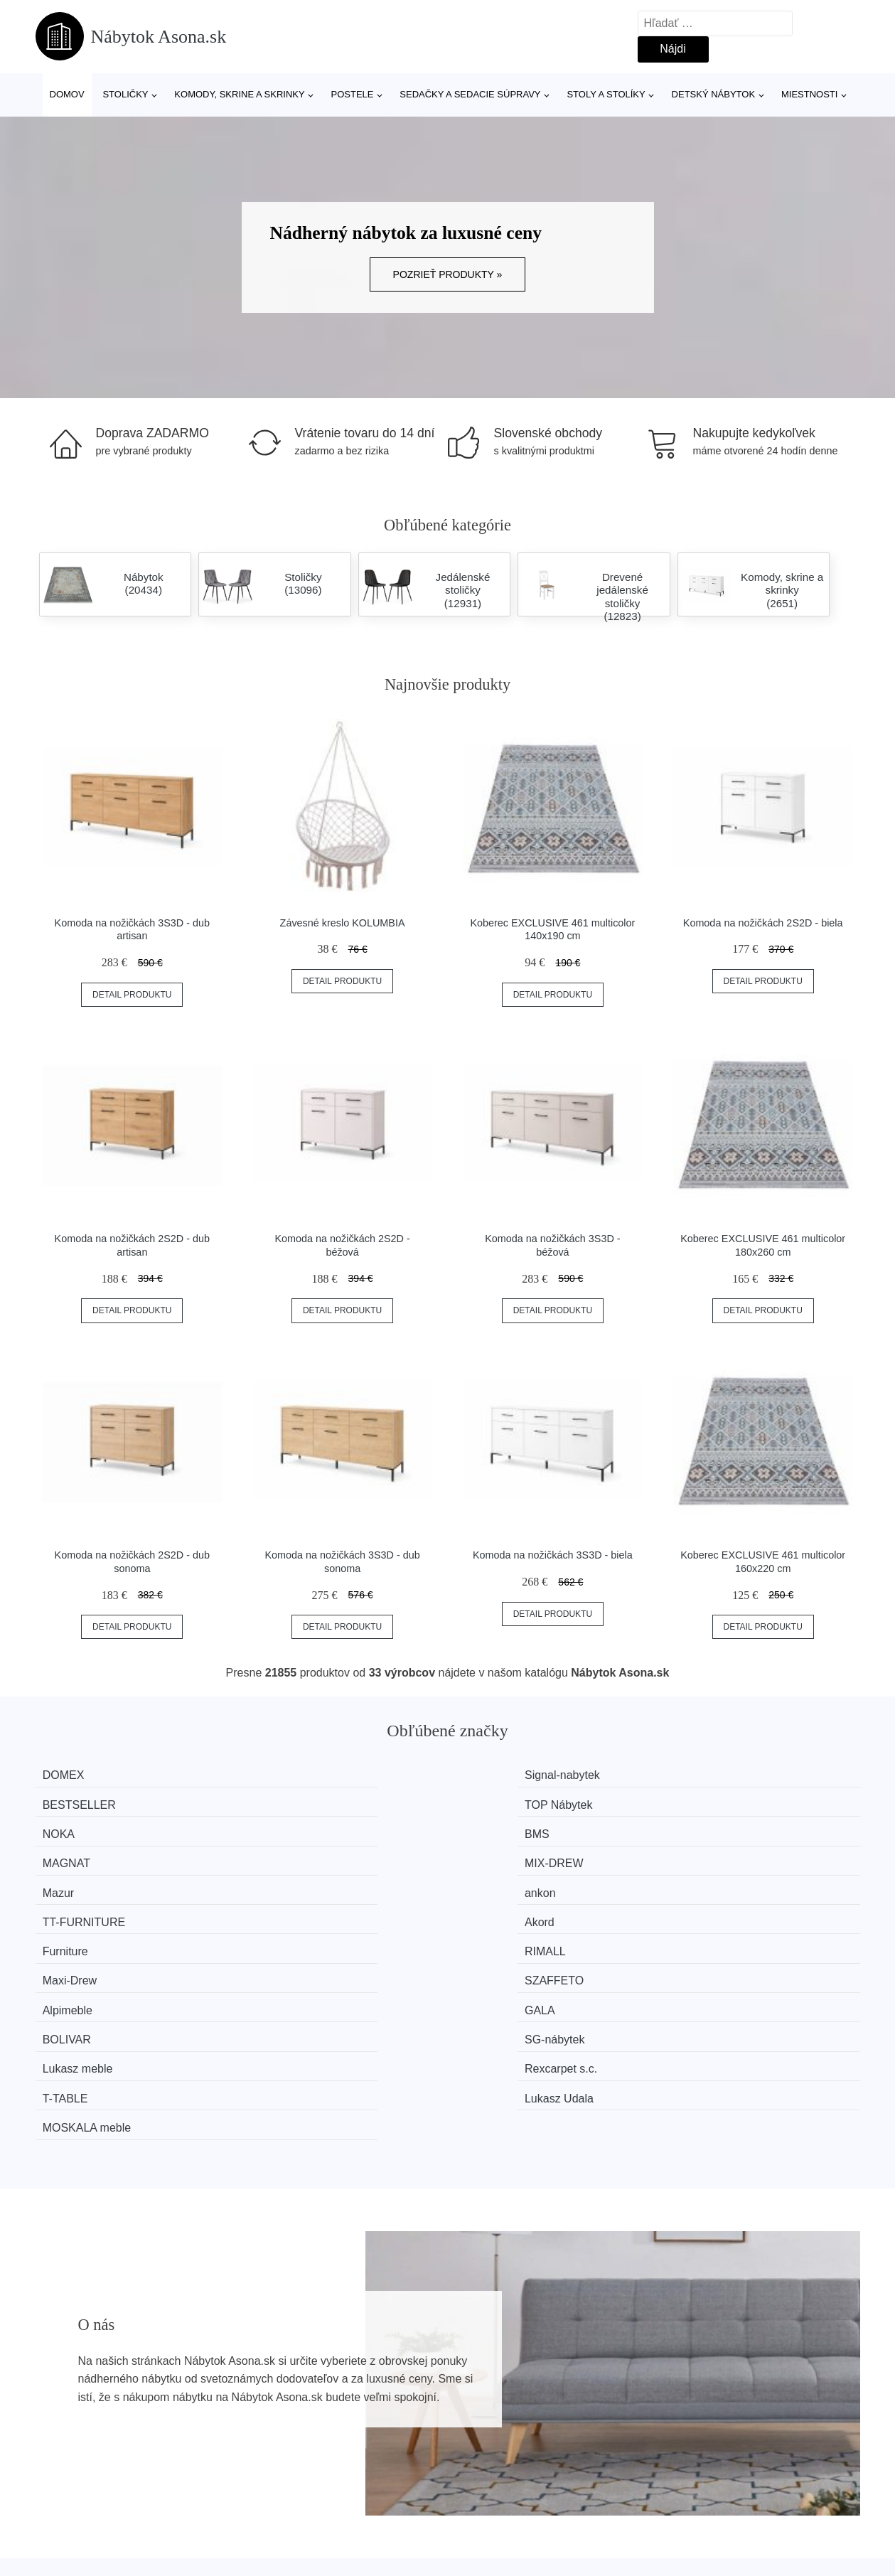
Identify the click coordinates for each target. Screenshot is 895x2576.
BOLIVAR (500, 1882)
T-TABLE (499, 1909)
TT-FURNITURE (517, 1829)
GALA (279, 1882)
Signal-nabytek (302, 1775)
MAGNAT (500, 1802)
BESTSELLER (513, 1775)
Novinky (63, 2443)
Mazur (69, 1829)
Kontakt (680, 2443)
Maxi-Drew (503, 1855)
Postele (352, 94)
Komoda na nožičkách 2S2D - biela (763, 923)
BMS (276, 1802)
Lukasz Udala (722, 1909)
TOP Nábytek (722, 1775)
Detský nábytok (714, 94)
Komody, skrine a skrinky (239, 94)
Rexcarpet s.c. (300, 1909)
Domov (67, 94)
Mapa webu (381, 2443)
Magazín (373, 2411)
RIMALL (285, 1855)
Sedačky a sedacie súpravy (470, 94)
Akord (703, 1829)
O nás (676, 2411)
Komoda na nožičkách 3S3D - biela (553, 1555)
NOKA (69, 1802)
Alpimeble (78, 1882)
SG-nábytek (718, 1882)
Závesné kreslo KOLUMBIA (342, 923)
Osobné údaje (387, 2475)
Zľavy (56, 2475)
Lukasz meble (88, 1909)
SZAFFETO (717, 1855)
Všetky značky (79, 2411)
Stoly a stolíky (606, 94)
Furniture (76, 1855)
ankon (280, 1829)
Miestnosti (809, 94)
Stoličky (125, 94)
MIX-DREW (717, 1802)
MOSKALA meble (97, 1936)
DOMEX (74, 1775)
